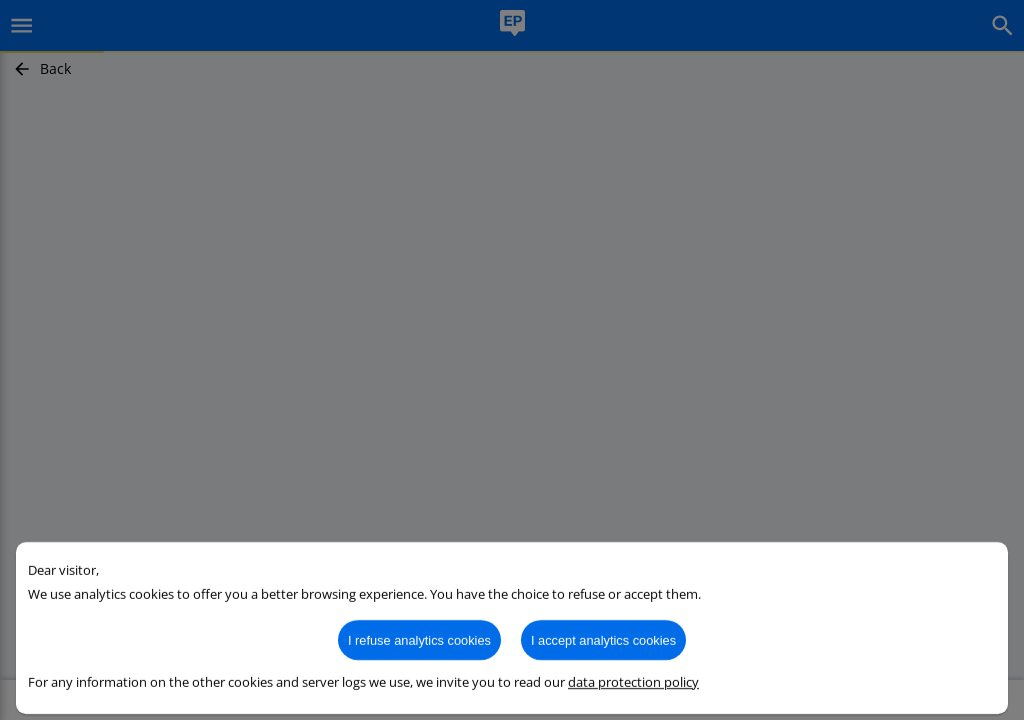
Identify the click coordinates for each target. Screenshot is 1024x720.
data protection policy (633, 694)
